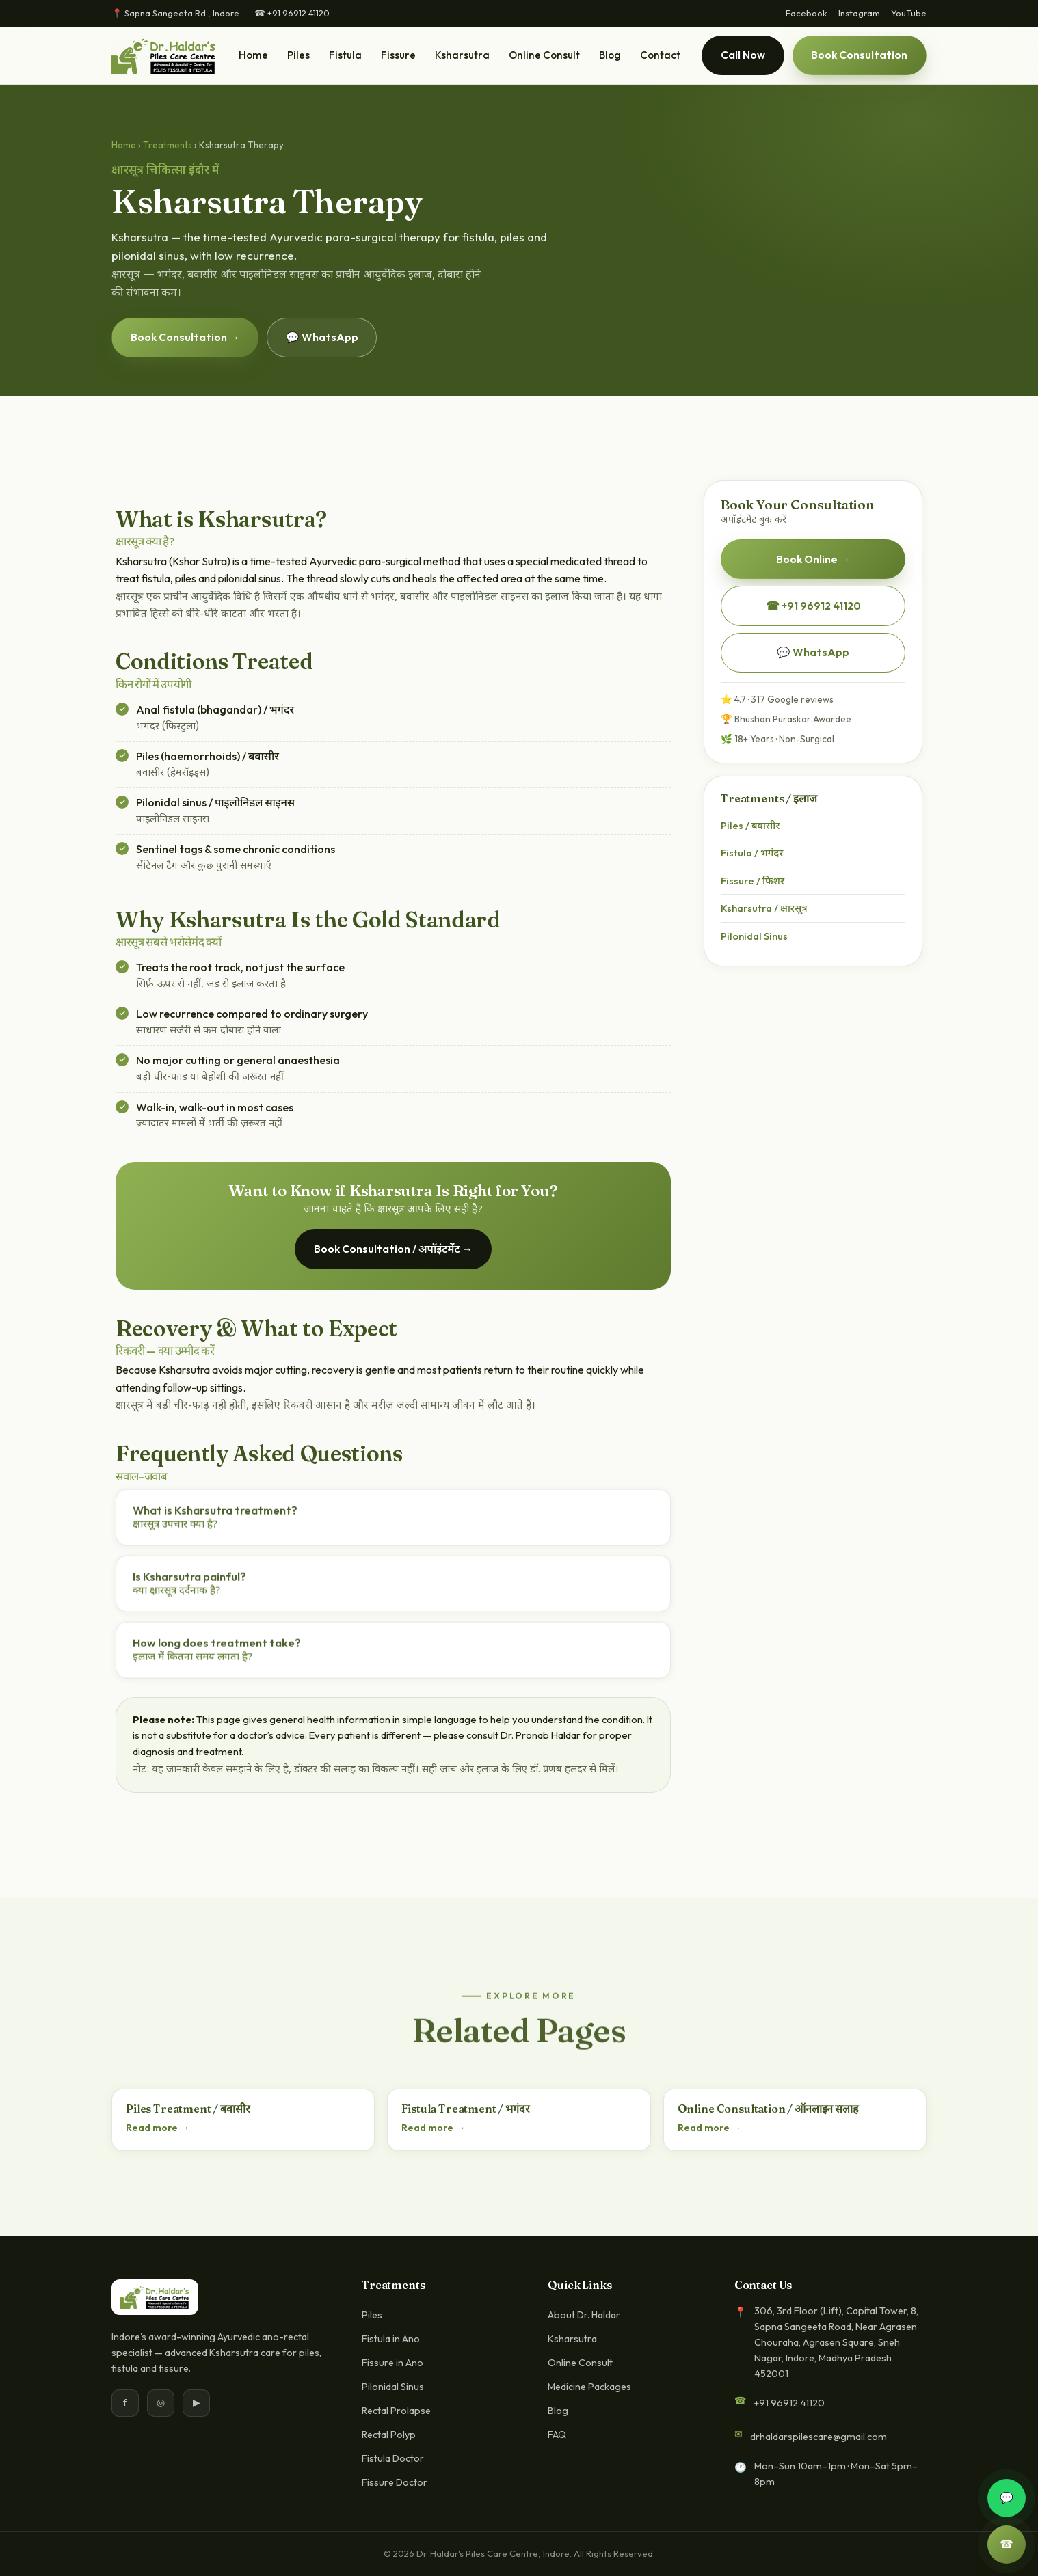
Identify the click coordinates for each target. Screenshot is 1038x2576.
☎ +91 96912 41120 (292, 13)
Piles (298, 55)
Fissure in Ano (392, 2363)
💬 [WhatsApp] (1006, 2498)
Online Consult (544, 55)
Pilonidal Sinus (754, 936)
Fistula (345, 55)
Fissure (398, 55)
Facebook (806, 13)
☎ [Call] (1006, 2544)
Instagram (859, 13)
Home (253, 55)
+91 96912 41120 (789, 2403)
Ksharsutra (462, 55)
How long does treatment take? (217, 1653)
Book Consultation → (185, 337)
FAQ (557, 2434)
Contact (660, 55)
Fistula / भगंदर (752, 852)
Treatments (167, 144)
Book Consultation (859, 55)
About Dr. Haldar (584, 2315)
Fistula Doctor (393, 2458)
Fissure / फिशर (752, 880)
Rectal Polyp (389, 2434)
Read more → (157, 2128)
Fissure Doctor (394, 2482)
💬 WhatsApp (322, 337)
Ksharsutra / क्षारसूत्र (764, 907)
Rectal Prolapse (396, 2410)
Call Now (743, 55)
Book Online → (813, 559)
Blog (610, 55)
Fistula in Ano (391, 2339)
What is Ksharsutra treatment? (215, 1520)
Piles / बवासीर (750, 825)
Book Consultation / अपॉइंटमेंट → (393, 1249)
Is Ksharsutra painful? (189, 1587)
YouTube (909, 13)
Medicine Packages (589, 2387)
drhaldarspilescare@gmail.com (818, 2436)
